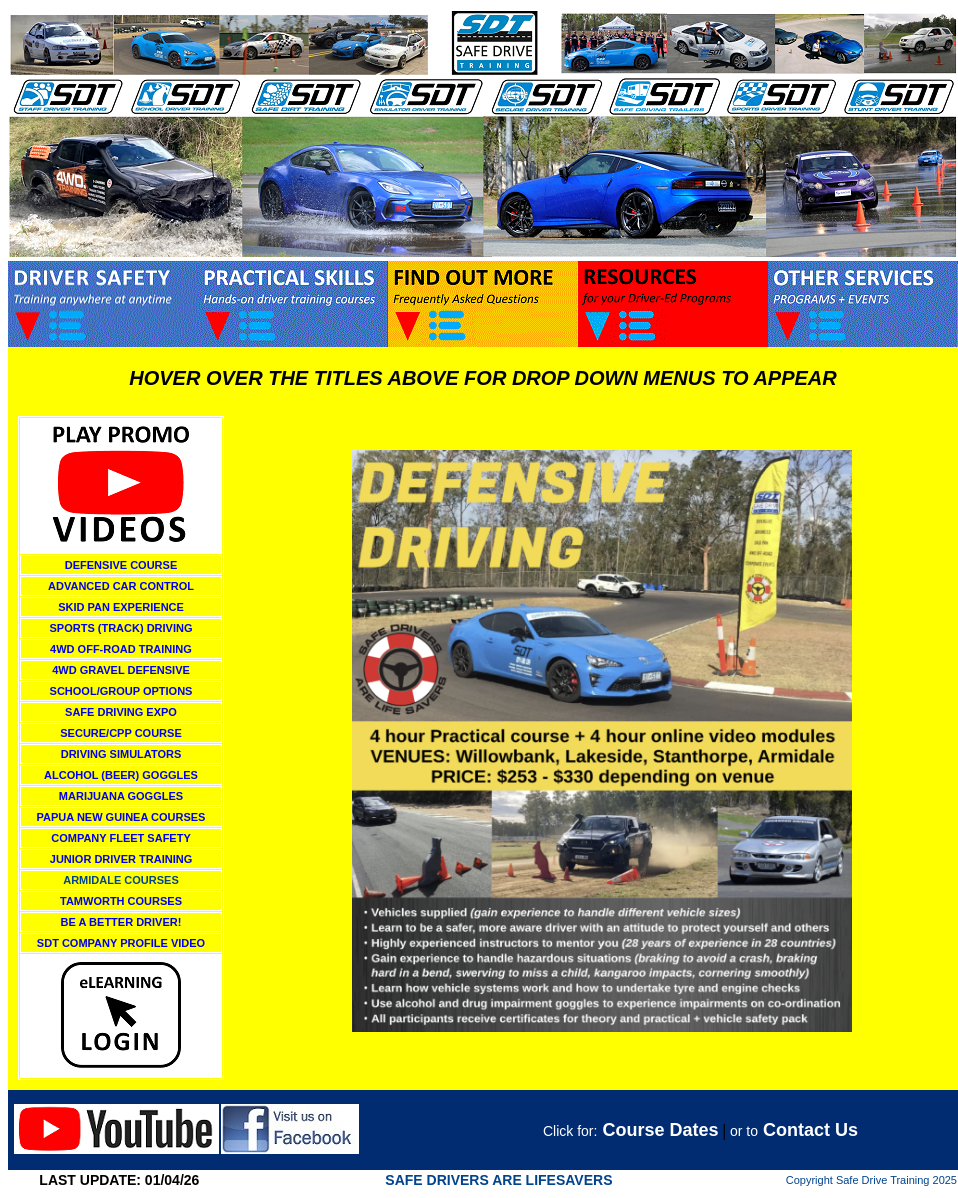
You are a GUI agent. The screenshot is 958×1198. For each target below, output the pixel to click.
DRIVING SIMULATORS (121, 754)
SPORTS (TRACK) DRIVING (121, 628)
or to (744, 1131)
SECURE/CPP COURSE (120, 733)
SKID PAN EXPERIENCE (121, 607)
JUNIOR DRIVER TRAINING (121, 859)
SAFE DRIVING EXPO (121, 712)
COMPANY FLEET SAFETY (121, 838)
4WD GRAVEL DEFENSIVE (121, 670)
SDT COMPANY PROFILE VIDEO (121, 943)
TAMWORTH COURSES (121, 901)
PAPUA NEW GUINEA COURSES (121, 817)
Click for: (570, 1131)
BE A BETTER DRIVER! (121, 922)
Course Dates (657, 1130)
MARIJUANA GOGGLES (121, 796)
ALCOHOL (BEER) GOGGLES (121, 775)
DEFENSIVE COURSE (121, 565)
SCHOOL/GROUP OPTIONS (121, 691)
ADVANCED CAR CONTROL (121, 586)
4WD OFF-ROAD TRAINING (121, 649)
